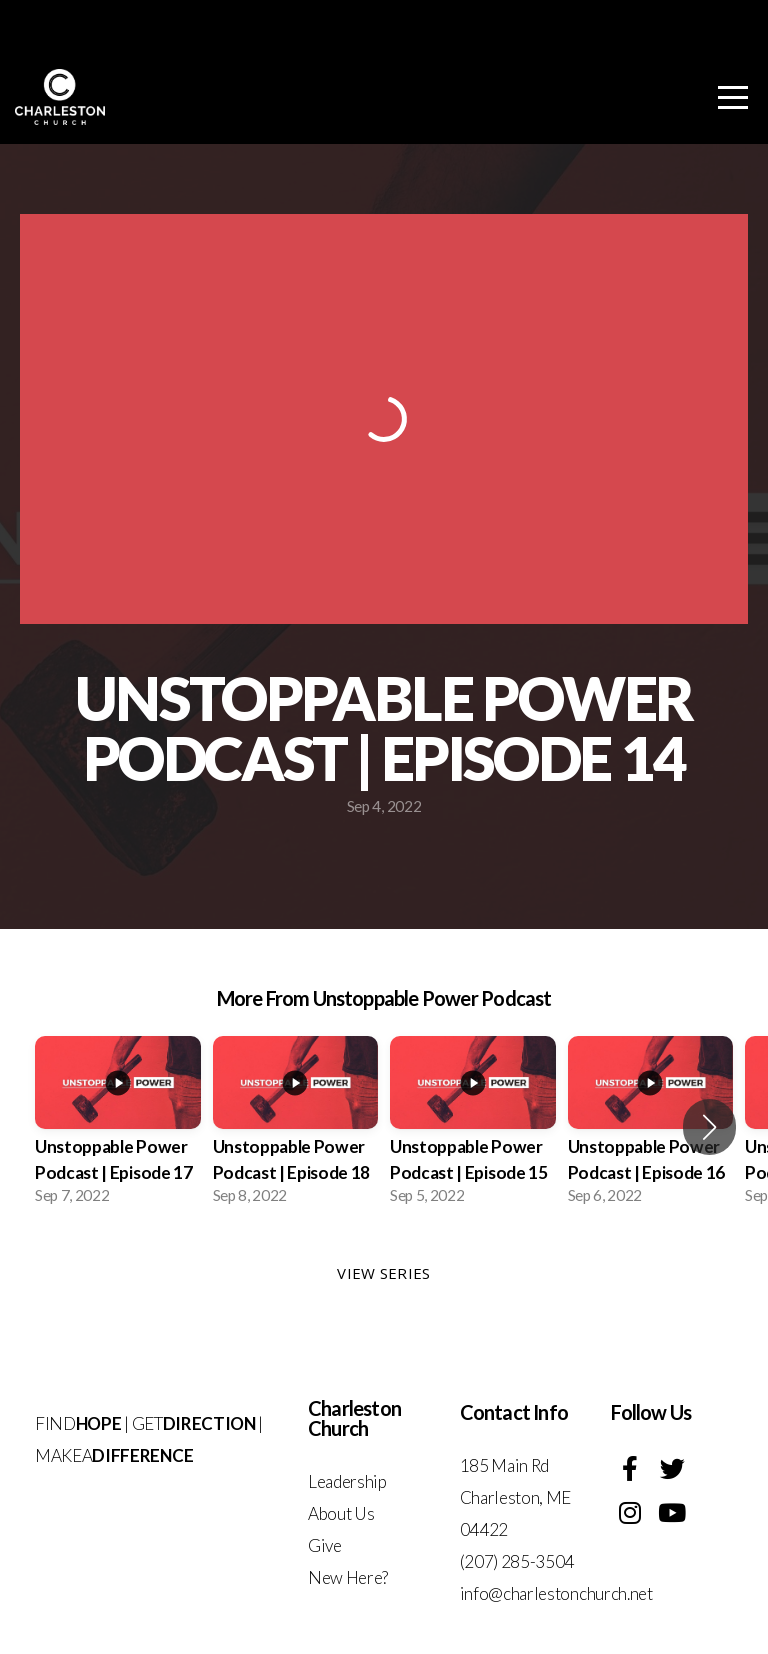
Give (325, 1545)
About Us (341, 1513)
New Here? (348, 1577)
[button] (709, 1127)
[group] (118, 1126)
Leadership (347, 1481)
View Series (383, 1273)
